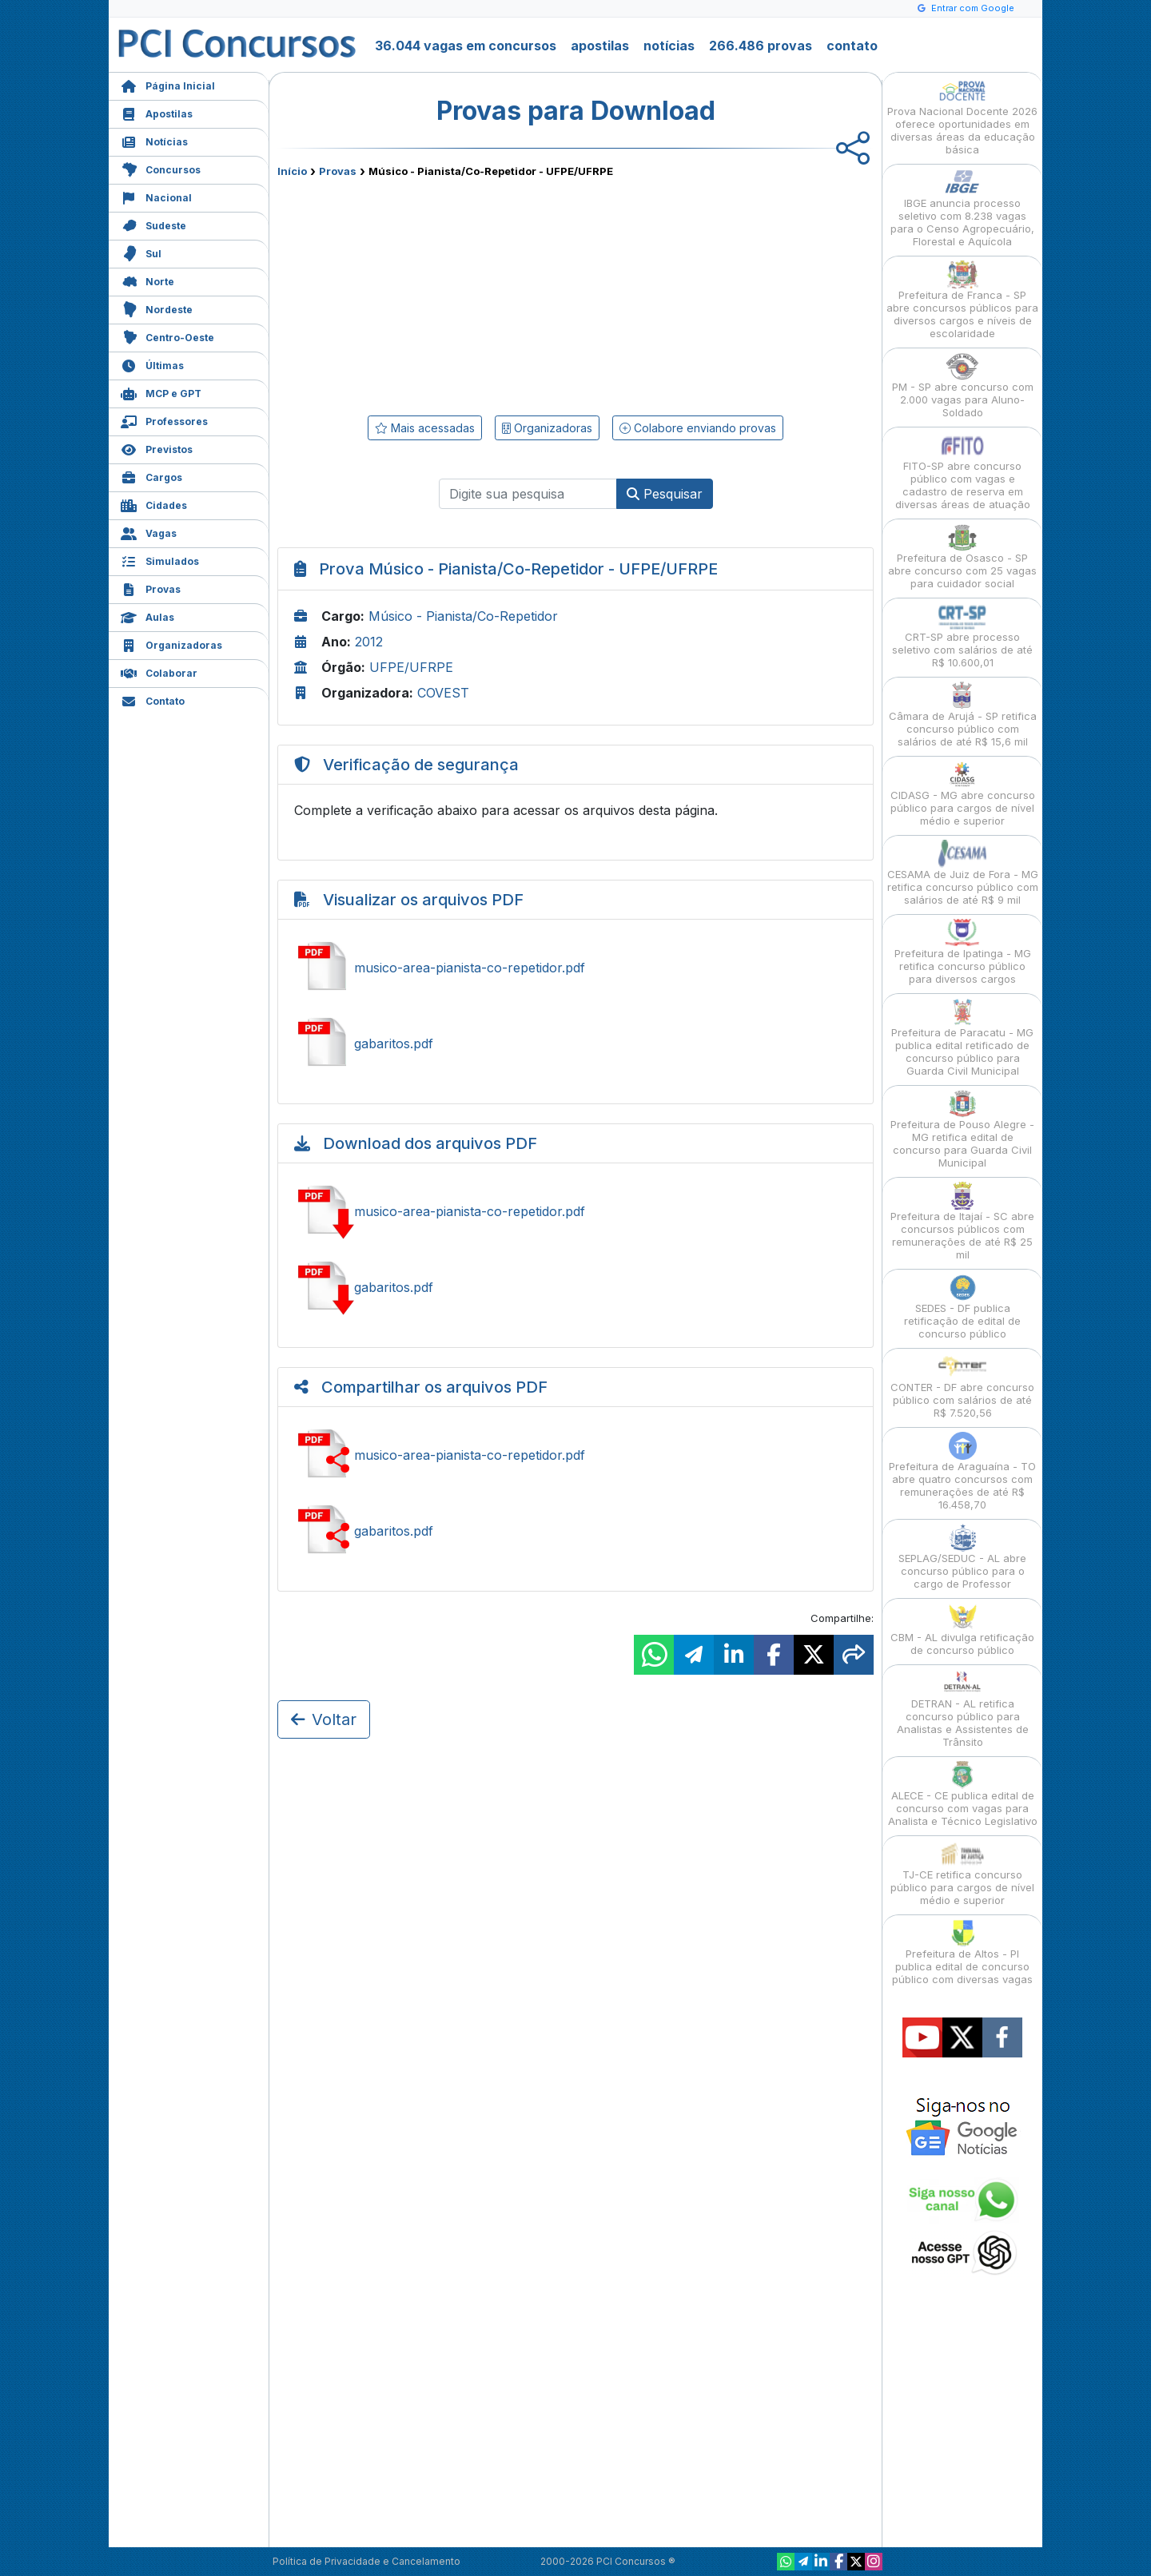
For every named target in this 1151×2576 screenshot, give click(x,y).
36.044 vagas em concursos (465, 46)
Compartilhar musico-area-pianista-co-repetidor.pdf (575, 1455)
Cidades (154, 503)
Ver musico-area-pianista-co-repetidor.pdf (575, 968)
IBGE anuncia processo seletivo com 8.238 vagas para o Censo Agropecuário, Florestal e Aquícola (962, 208)
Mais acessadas (425, 428)
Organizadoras (171, 643)
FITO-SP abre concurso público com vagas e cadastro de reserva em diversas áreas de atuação (962, 471)
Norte (147, 280)
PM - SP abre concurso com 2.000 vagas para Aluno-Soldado (963, 385)
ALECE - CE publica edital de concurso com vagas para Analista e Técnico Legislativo (962, 1794)
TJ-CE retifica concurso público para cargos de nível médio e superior (962, 1873)
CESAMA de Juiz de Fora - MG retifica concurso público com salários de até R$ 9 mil (962, 873)
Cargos (151, 475)
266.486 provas (760, 46)
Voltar (323, 1719)
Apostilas (157, 112)
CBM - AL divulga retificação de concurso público (962, 1629)
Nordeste (157, 308)
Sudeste (153, 224)
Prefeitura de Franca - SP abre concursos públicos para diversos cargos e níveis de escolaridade (962, 300)
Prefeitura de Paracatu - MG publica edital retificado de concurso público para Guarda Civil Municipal (962, 1037)
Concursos (161, 168)
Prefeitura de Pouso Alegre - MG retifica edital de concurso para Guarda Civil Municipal (962, 1129)
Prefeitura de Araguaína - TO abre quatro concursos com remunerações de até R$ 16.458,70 (962, 1471)
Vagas (149, 531)
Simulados (160, 559)
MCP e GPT (161, 392)
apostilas (600, 46)
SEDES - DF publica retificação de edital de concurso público (962, 1307)
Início (292, 171)
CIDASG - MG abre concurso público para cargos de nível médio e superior (962, 794)
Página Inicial (168, 84)
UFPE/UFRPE (411, 667)
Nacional (156, 196)
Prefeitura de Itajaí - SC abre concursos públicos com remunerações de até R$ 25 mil (962, 1221)
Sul (141, 252)
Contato (153, 699)
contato (852, 46)
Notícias (154, 140)
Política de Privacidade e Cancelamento (366, 2561)
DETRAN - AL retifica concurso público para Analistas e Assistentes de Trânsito (963, 1708)
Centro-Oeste (167, 336)
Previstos (157, 447)
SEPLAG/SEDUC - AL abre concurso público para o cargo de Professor (962, 1557)
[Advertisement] (445, 293)
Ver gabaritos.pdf (575, 1043)
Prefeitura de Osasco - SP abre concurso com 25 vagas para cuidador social (962, 556)
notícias (669, 46)
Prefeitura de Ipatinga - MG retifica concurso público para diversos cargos (962, 952)
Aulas (147, 615)
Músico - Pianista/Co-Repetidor (463, 616)
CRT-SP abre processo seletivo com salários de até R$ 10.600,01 (962, 635)
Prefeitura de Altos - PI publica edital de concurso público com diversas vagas (962, 1952)
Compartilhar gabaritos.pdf (575, 1531)
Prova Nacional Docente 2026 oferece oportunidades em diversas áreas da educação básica (962, 116)
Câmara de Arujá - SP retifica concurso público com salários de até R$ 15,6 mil (963, 715)
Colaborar (159, 671)
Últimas (152, 364)
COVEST (443, 693)
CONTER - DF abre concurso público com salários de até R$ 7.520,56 (962, 1386)
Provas (151, 587)
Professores (164, 419)
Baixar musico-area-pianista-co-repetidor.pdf (575, 1211)
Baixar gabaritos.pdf (575, 1287)
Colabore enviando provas (697, 428)
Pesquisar (665, 494)
